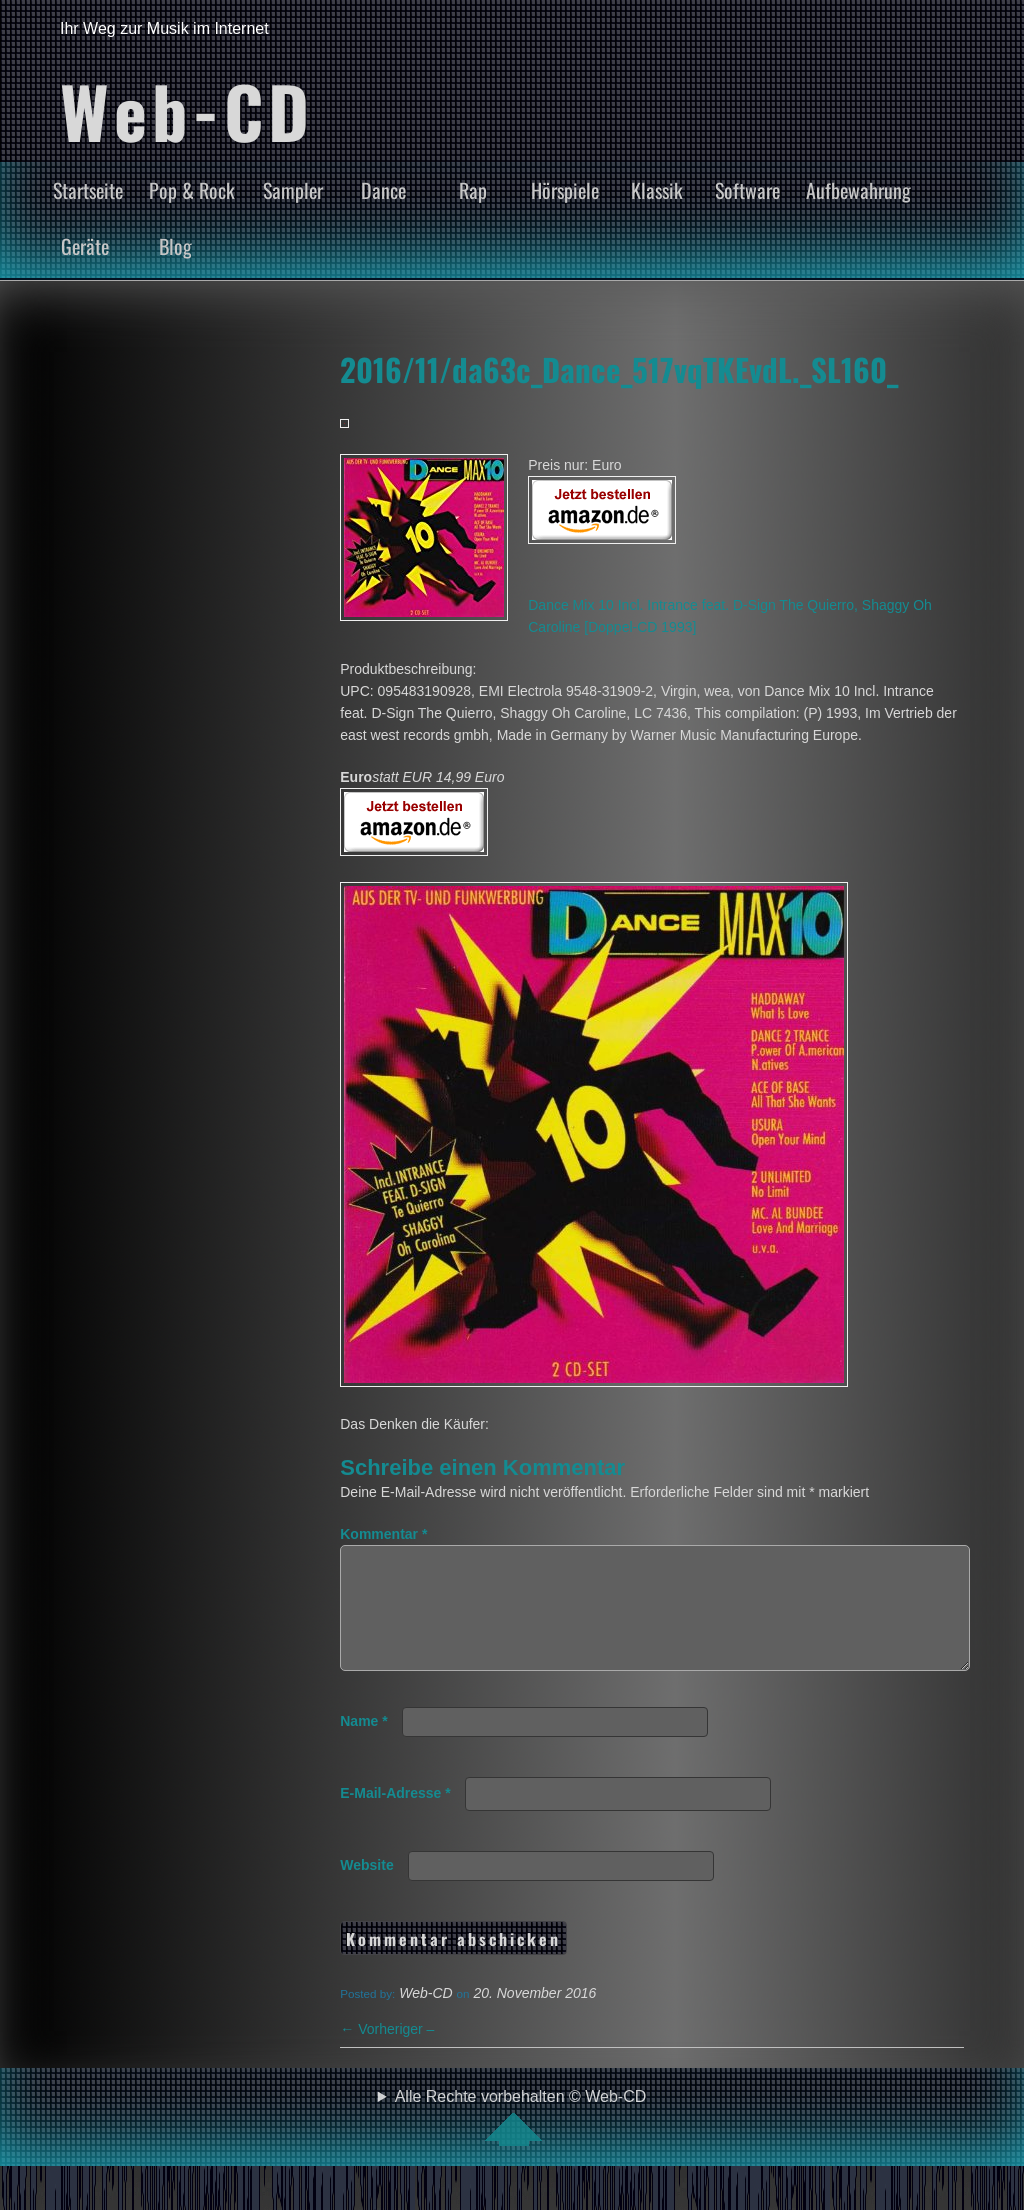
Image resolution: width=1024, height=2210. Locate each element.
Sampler (293, 190)
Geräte (85, 246)
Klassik (657, 190)
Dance (383, 190)
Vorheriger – (387, 2053)
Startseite (88, 190)
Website (366, 1889)
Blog (175, 246)
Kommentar (383, 1534)
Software (747, 190)
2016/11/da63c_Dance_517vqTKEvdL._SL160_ (619, 369)
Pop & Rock (192, 190)
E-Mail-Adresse (395, 1817)
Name (363, 1745)
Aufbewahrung (858, 190)
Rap (473, 190)
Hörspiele (565, 190)
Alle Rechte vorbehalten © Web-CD (521, 2141)
